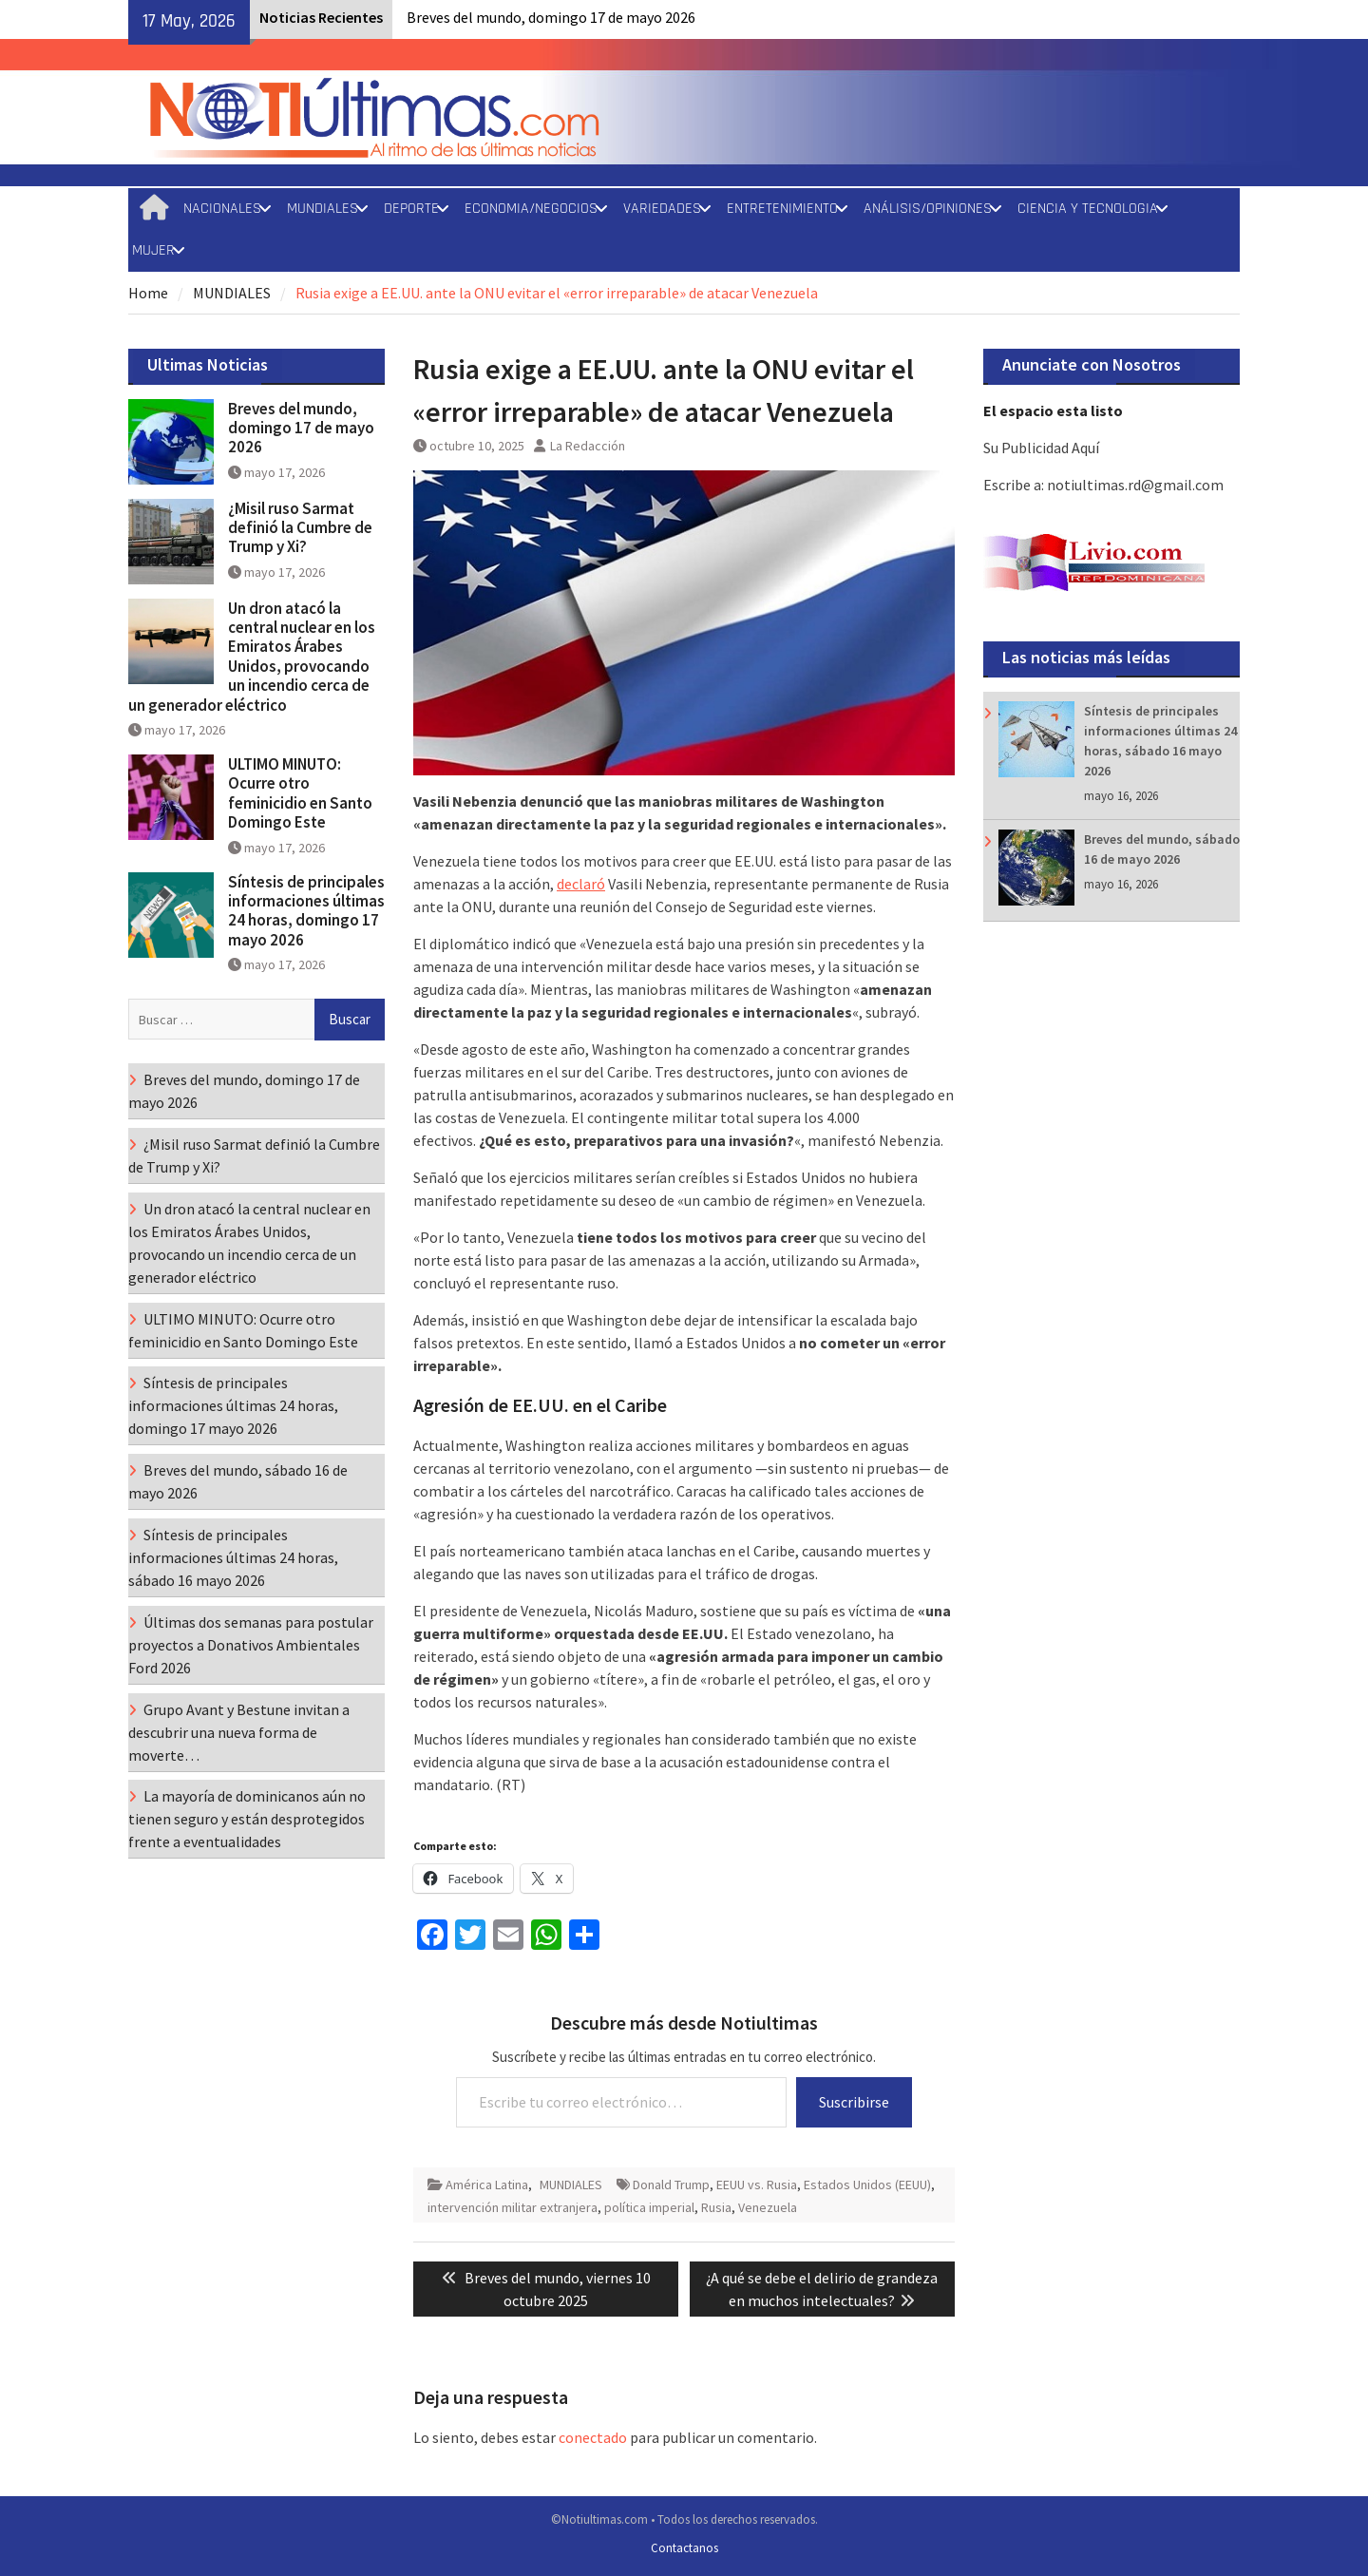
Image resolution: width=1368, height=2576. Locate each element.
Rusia (716, 2207)
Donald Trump (671, 2184)
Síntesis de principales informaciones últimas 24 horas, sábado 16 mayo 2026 (233, 1557)
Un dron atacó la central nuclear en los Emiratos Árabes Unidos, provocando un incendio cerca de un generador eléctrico (251, 657)
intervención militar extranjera (513, 2207)
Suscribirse (854, 2101)
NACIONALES (222, 209)
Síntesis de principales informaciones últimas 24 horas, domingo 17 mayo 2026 (306, 910)
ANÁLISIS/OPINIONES (928, 209)
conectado (593, 2437)
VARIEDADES (662, 209)
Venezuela (767, 2207)
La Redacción (587, 445)
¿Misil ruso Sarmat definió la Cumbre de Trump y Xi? (300, 528)
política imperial (649, 2207)
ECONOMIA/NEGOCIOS (531, 209)
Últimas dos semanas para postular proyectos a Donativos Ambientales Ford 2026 (250, 1644)
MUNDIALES (322, 209)
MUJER (153, 250)
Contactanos (684, 2548)
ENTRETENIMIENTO (782, 209)
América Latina (487, 2184)
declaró (581, 883)
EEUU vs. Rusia (756, 2184)
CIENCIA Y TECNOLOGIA (1087, 209)
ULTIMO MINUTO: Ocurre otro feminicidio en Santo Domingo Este (300, 793)
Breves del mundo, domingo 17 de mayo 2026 (551, 17)
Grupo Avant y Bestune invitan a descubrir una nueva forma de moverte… (239, 1732)
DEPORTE (411, 209)
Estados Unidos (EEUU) (867, 2184)
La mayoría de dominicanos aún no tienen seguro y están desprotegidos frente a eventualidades (247, 1818)
